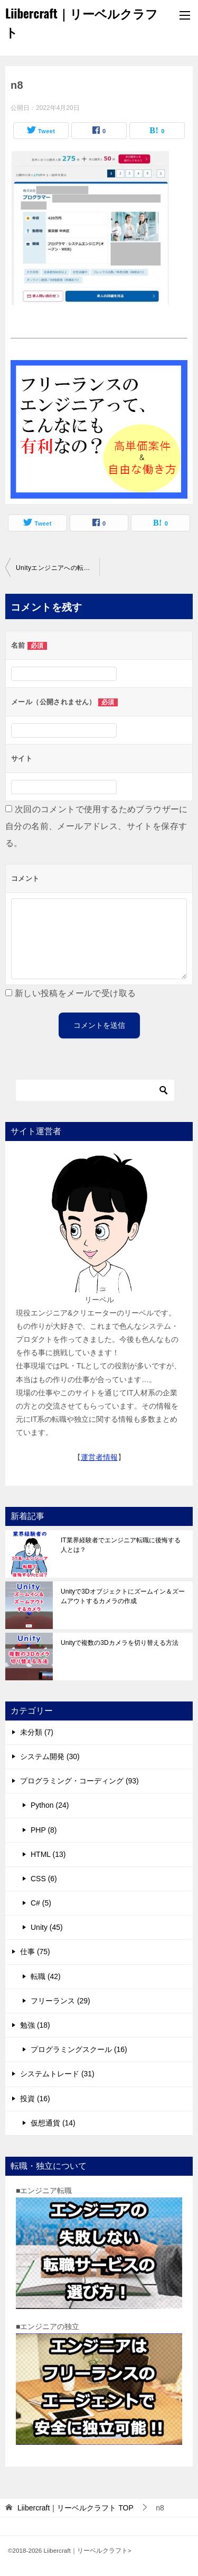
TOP (75, 2508)
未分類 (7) (36, 1732)
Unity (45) (47, 1927)
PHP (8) (44, 1830)
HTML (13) (48, 1854)
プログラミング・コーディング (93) (79, 1781)
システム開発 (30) (50, 1756)
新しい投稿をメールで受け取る (75, 993)
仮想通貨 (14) (53, 2123)
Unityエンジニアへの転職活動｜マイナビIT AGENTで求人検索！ (57, 568)
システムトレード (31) (57, 2073)
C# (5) (41, 1903)
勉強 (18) (35, 2025)
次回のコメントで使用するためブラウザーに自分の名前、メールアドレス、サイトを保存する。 (96, 826)
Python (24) (50, 1805)
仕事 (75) (35, 1951)
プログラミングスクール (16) (79, 2049)
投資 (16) (35, 2098)
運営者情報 (99, 1457)
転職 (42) (46, 1976)
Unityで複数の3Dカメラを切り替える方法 (119, 1642)
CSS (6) (44, 1878)
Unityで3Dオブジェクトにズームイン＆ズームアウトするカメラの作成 (123, 1596)
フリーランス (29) (60, 2001)
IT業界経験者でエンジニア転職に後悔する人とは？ (121, 1545)
